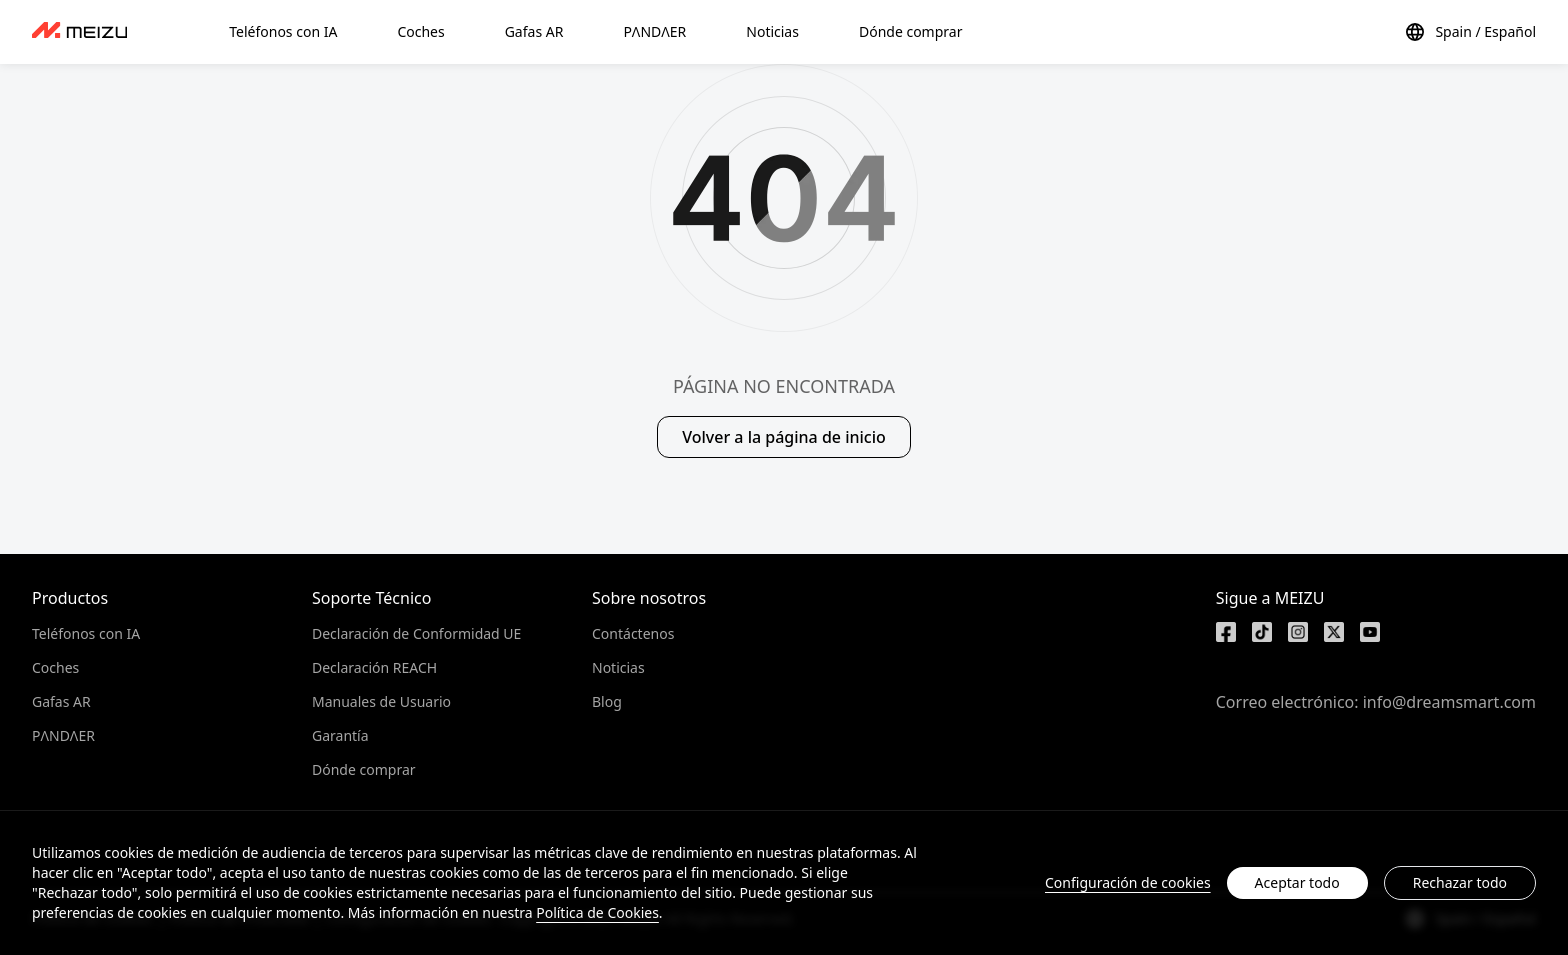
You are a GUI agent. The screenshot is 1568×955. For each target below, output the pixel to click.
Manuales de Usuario (381, 701)
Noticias (618, 667)
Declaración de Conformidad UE (416, 633)
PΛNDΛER (63, 735)
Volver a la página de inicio (784, 437)
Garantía (340, 735)
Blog (607, 701)
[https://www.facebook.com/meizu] (1226, 632)
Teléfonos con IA (86, 633)
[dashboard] (79, 32)
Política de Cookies (597, 912)
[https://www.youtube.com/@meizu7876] (1370, 632)
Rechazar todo (1460, 882)
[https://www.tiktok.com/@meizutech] (1262, 632)
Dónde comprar (364, 769)
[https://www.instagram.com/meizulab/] (1298, 632)
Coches (55, 667)
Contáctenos (633, 633)
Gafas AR (61, 701)
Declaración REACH (374, 667)
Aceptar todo (1297, 882)
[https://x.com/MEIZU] (1334, 632)
